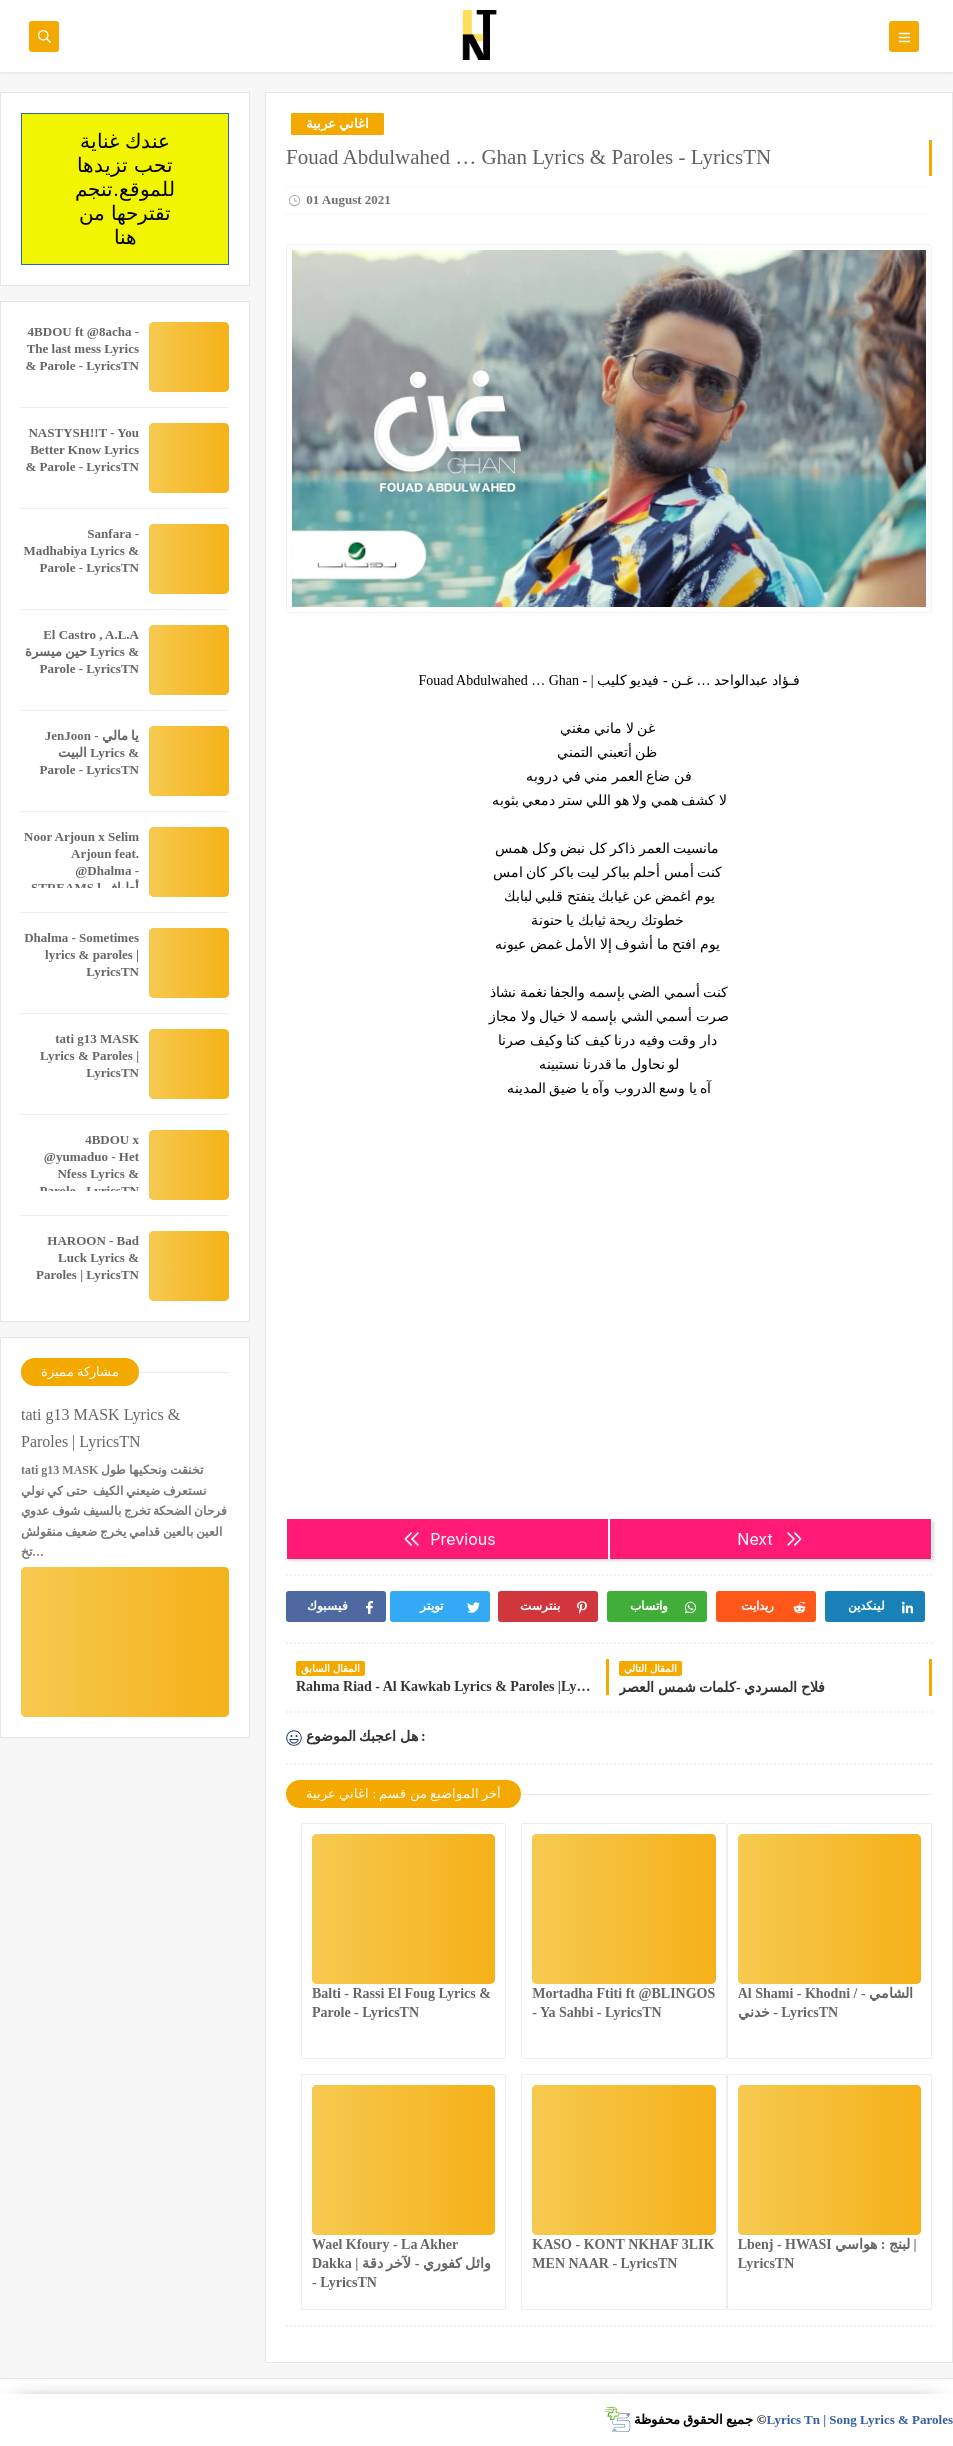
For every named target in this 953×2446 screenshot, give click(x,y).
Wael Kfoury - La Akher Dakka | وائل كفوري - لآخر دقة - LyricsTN (401, 2263)
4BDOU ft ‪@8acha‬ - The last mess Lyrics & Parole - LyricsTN (83, 348)
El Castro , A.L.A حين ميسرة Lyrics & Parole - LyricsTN (82, 651)
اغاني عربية (337, 123)
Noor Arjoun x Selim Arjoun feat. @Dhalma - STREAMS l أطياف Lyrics (81, 870)
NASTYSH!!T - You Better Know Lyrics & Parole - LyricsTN (83, 449)
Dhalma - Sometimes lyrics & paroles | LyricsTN (81, 954)
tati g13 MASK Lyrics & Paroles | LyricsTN (89, 1055)
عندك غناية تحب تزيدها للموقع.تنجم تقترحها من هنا (125, 189)
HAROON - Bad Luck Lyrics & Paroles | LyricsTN (87, 1257)
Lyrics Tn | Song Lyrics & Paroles (859, 2419)
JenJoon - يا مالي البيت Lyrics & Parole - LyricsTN (89, 752)
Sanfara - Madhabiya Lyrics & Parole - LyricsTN (81, 550)
